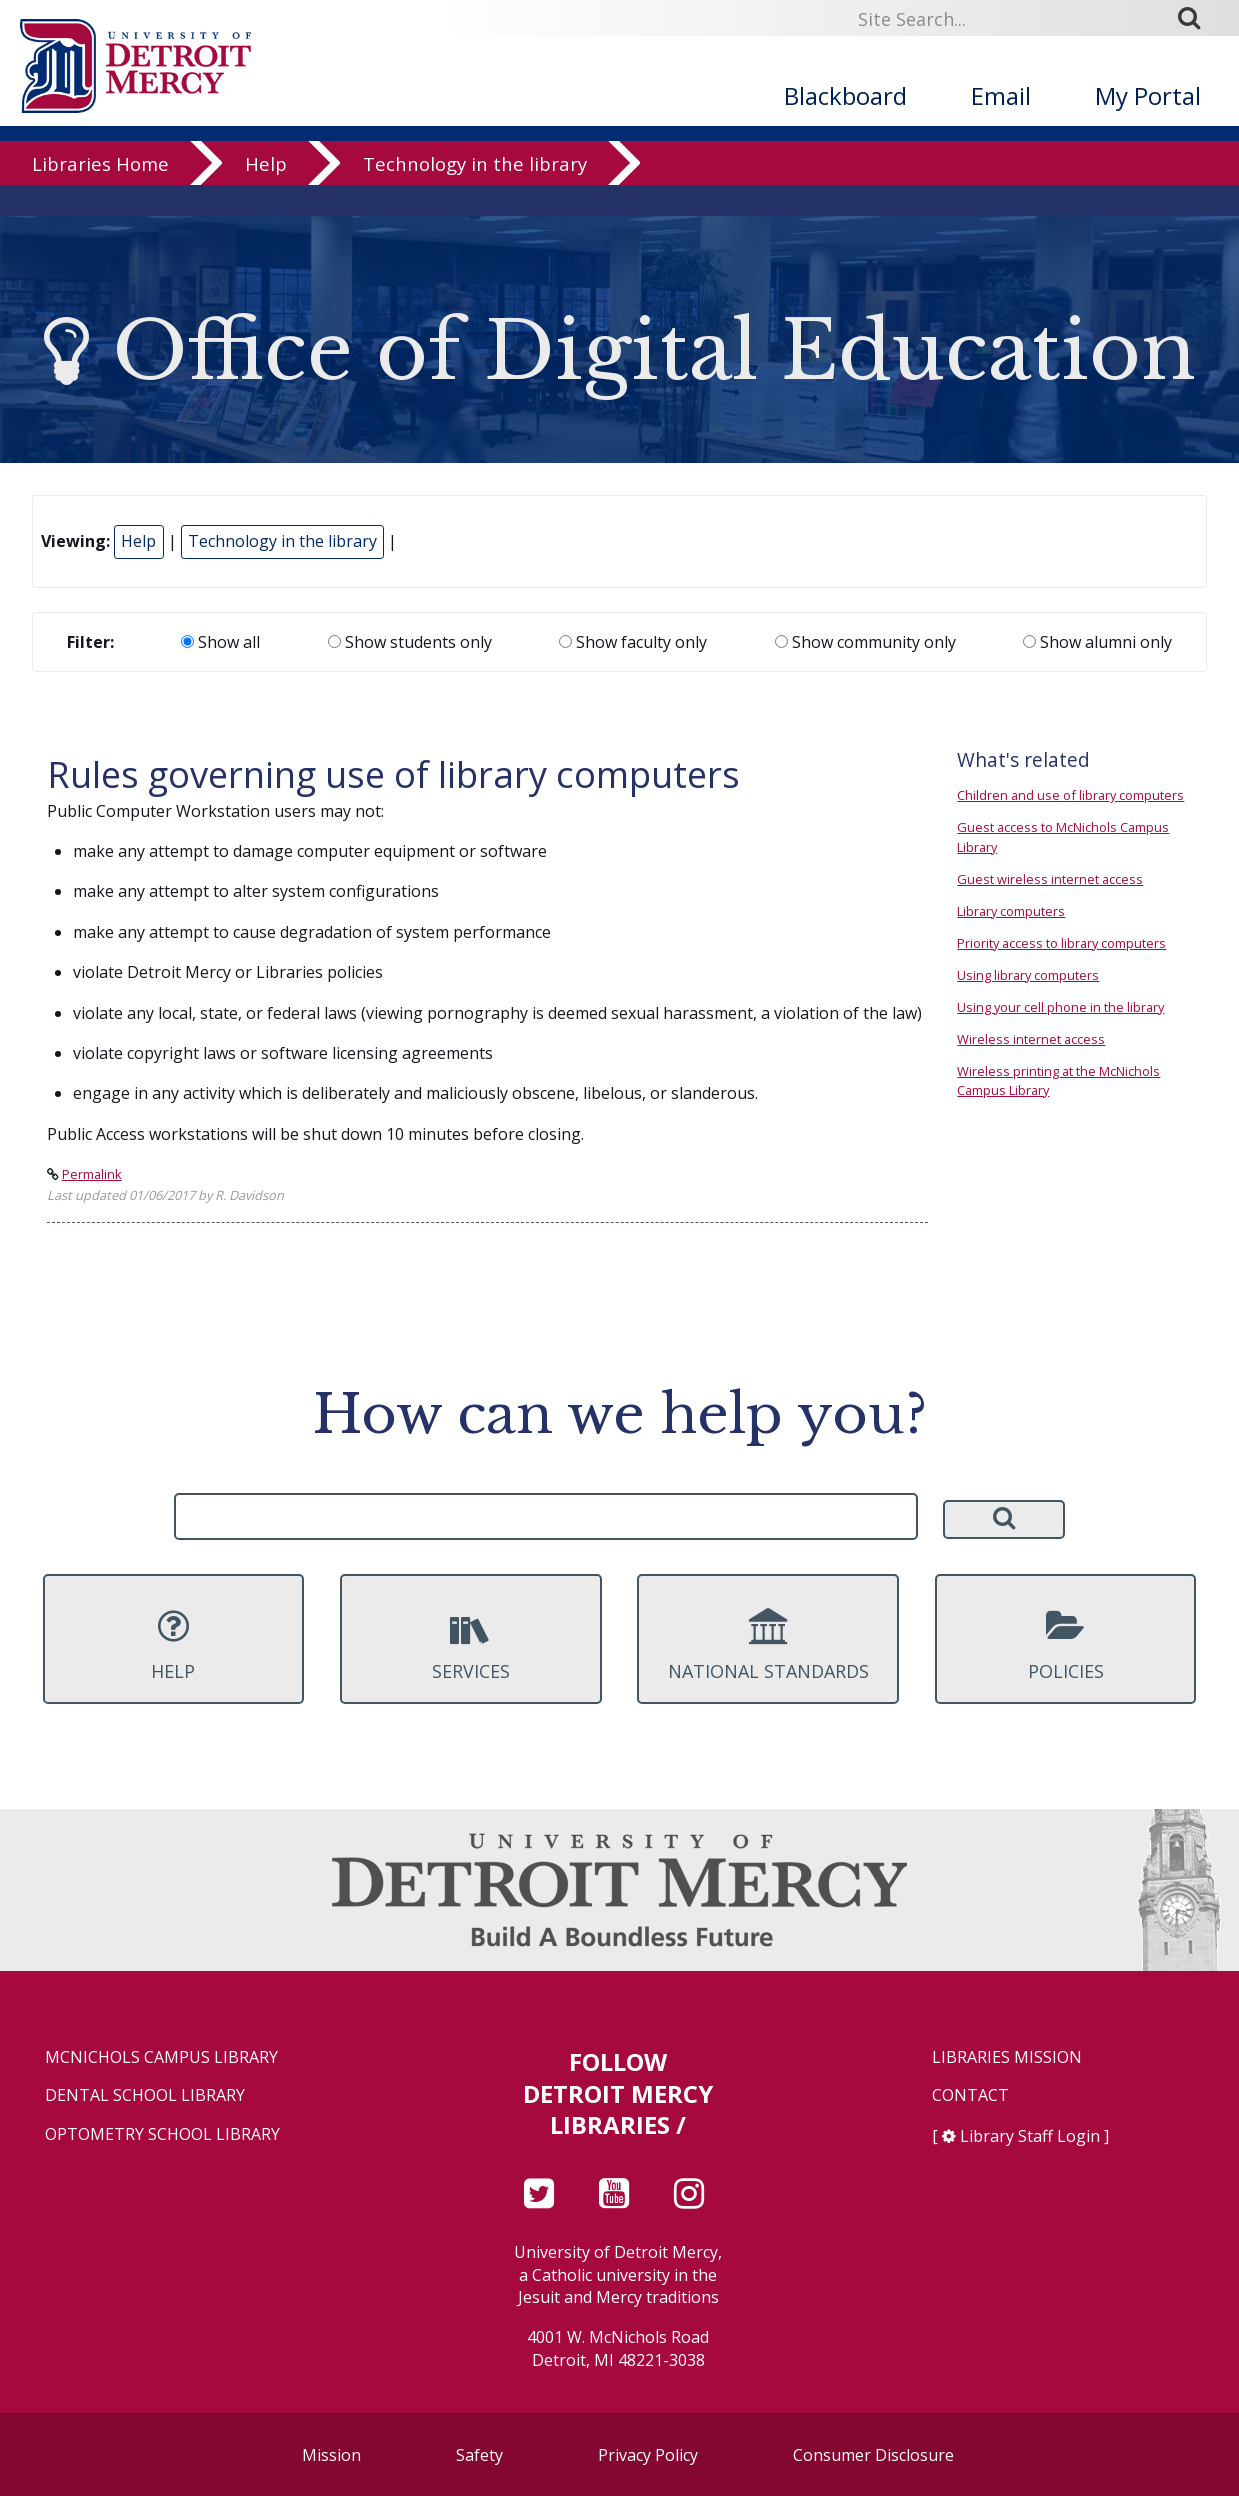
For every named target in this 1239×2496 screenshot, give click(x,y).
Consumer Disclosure (873, 2455)
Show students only (410, 642)
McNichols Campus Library (161, 2057)
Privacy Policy (648, 2455)
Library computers (1011, 911)
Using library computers (1028, 975)
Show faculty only (633, 642)
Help (266, 194)
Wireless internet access (1031, 1039)
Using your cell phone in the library (1060, 1007)
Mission (331, 2455)
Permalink (92, 1174)
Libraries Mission (1007, 2057)
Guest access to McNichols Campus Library (1063, 836)
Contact (970, 2095)
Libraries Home (100, 194)
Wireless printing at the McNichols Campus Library (1058, 1080)
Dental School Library (145, 2095)
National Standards (768, 1645)
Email (1001, 95)
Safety (479, 2455)
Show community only (865, 642)
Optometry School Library (162, 2134)
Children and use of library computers (1070, 795)
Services (471, 1645)
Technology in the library (475, 194)
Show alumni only (1097, 642)
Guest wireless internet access (1050, 879)
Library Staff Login (1030, 2136)
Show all (220, 642)
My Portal (1148, 95)
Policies (1066, 1645)
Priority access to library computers (1061, 943)
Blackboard (845, 95)
